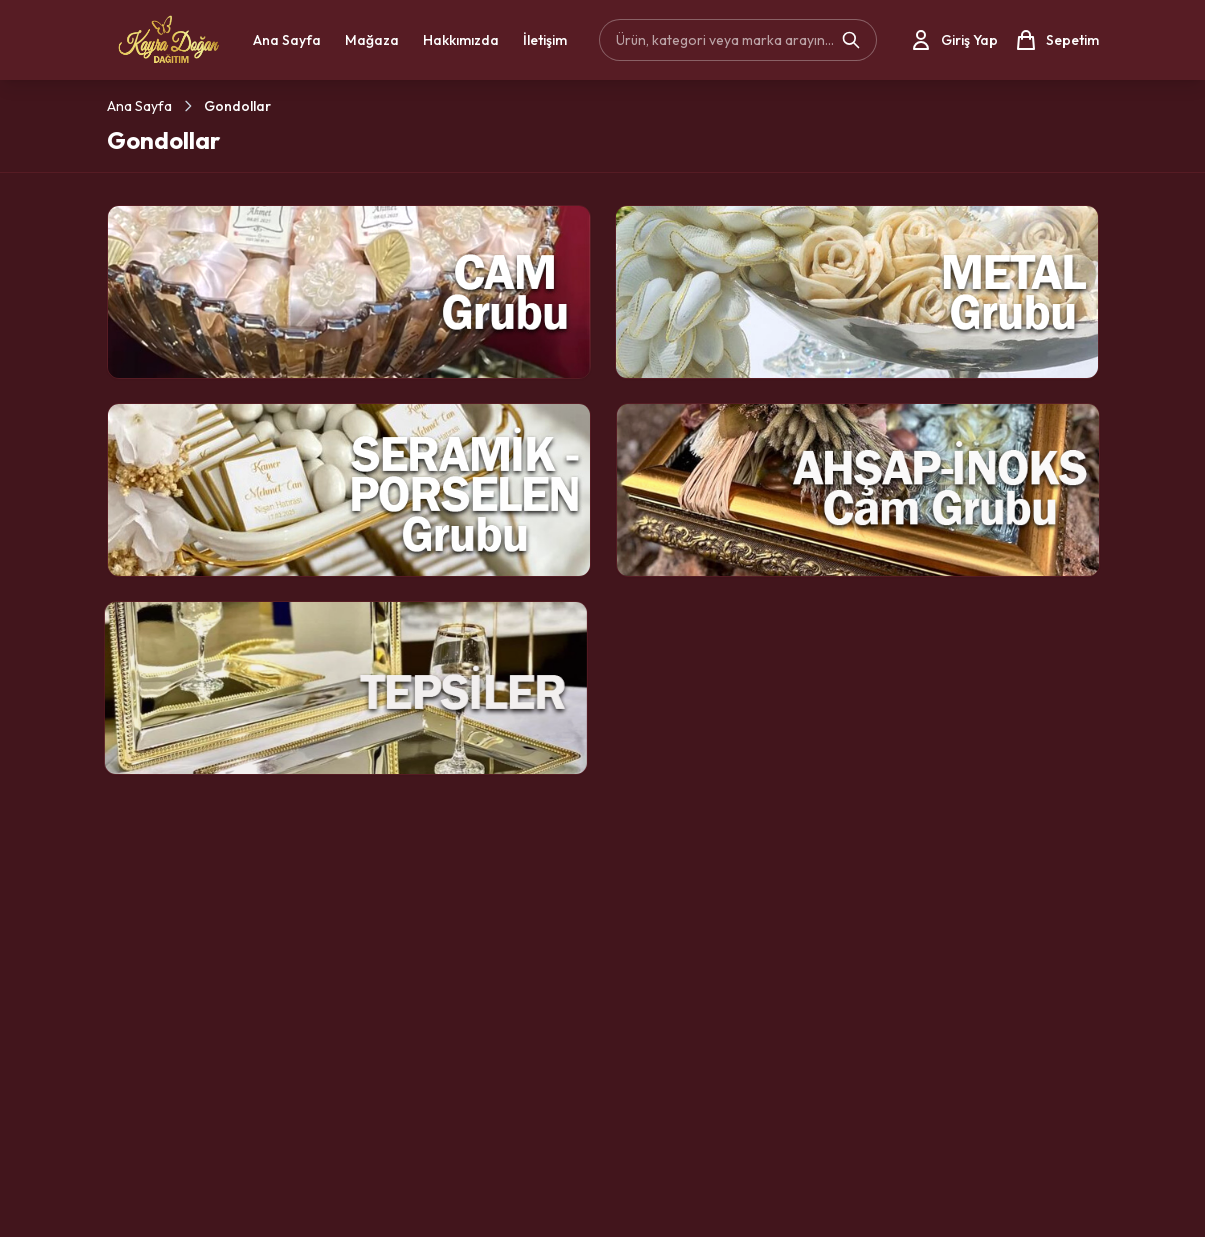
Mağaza (372, 40)
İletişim (545, 40)
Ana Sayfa (287, 40)
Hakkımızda (461, 40)
